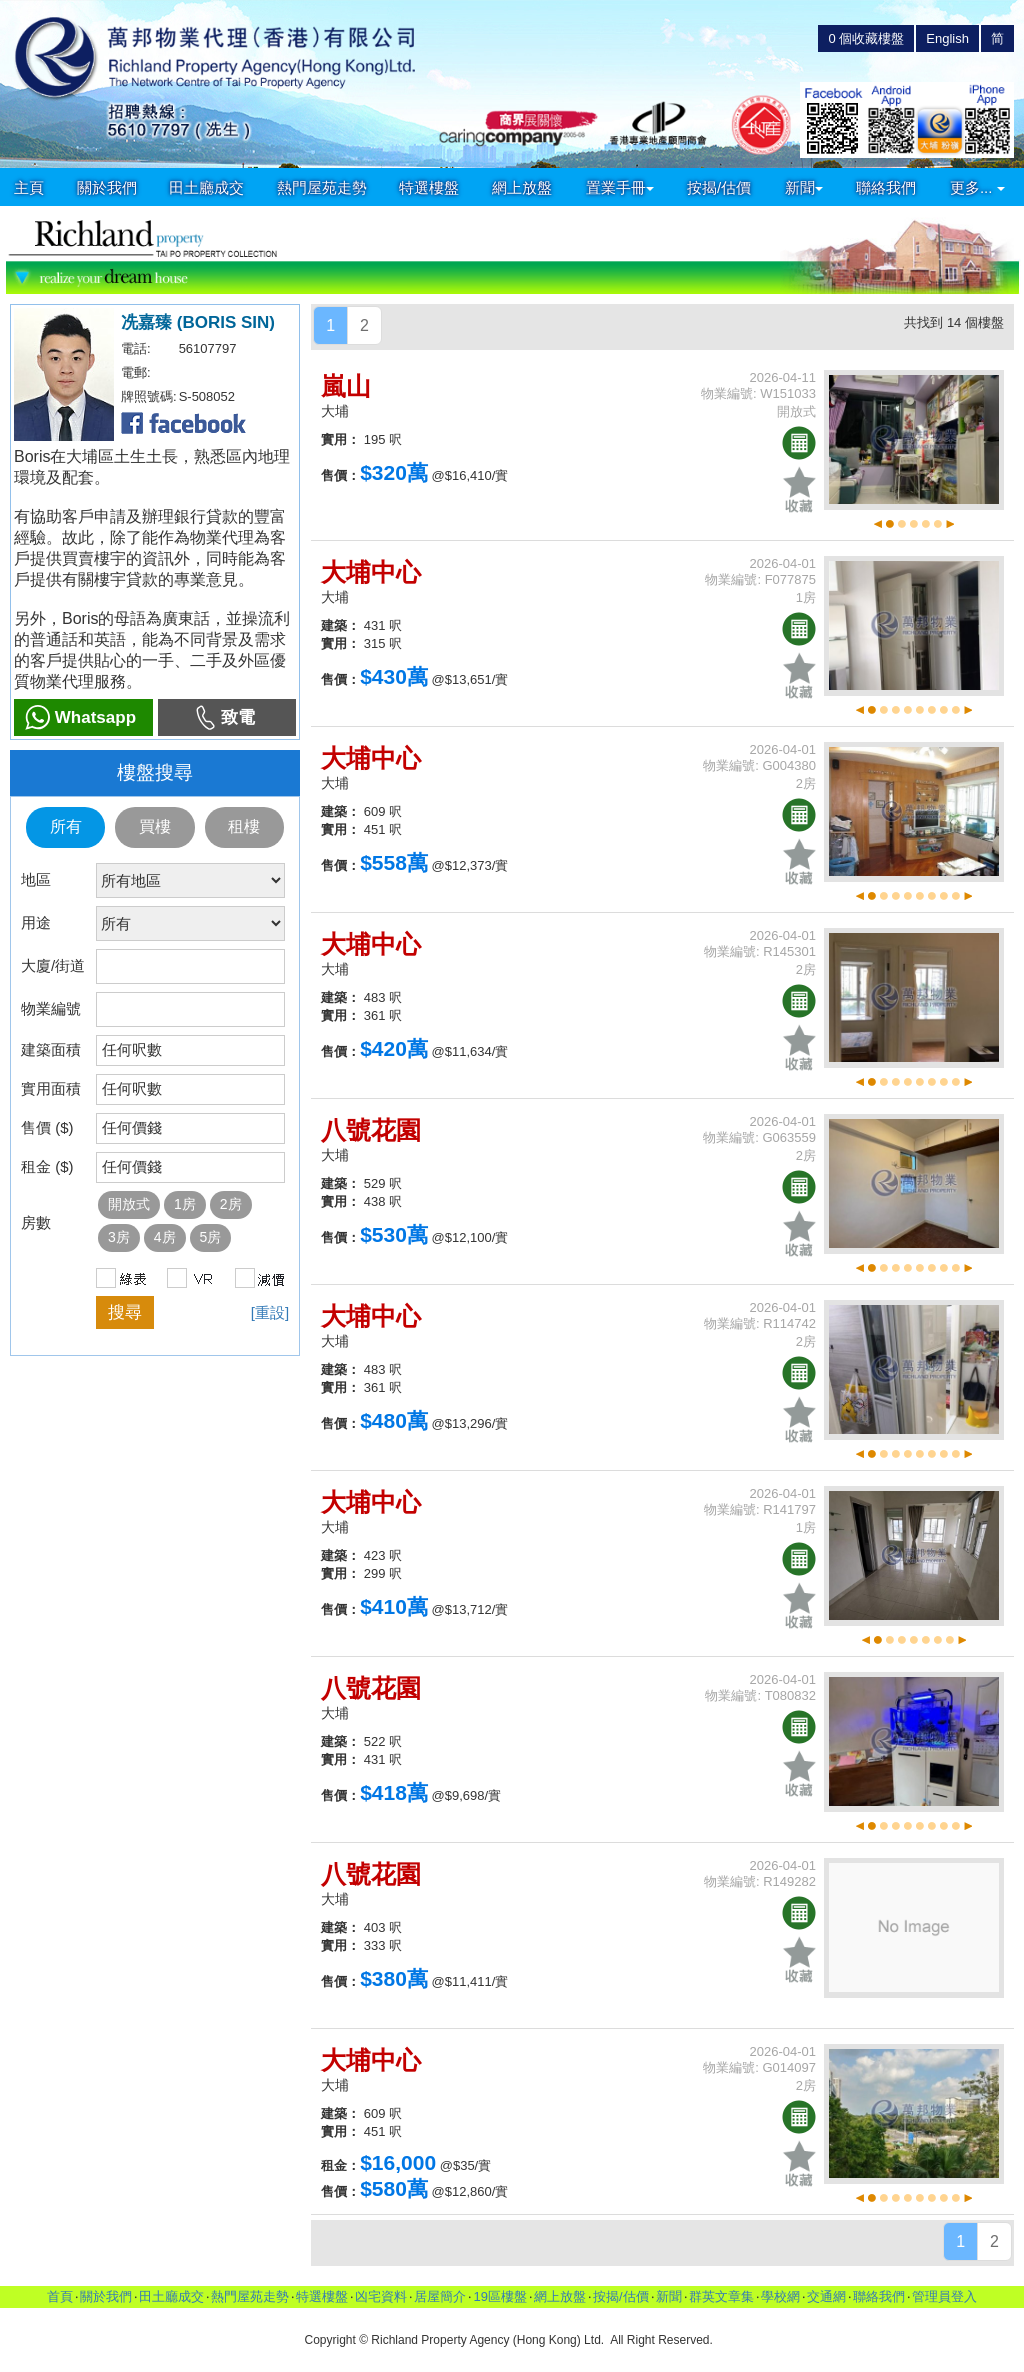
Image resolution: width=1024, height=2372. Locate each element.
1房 (185, 1204)
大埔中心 (371, 572)
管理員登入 (944, 2296)
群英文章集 (721, 2296)
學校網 (780, 2296)
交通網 (826, 2296)
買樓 (155, 826)
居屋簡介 (440, 2296)
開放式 (129, 1204)
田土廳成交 (206, 187)
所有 (66, 826)
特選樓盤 (429, 187)
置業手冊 (620, 187)
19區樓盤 (499, 2296)
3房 (119, 1237)
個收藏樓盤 (866, 38)
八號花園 (371, 1130)
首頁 (60, 2296)
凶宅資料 (381, 2296)
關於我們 (107, 187)
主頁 (29, 187)
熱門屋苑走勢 (322, 187)
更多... (977, 187)
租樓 (244, 826)
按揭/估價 (719, 187)
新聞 (804, 187)
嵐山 (346, 386)
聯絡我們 (886, 187)
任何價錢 (132, 1127)
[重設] (270, 1312)
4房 (165, 1237)
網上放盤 (522, 187)
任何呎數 (132, 1049)
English (947, 38)
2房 (231, 1204)
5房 (211, 1237)
